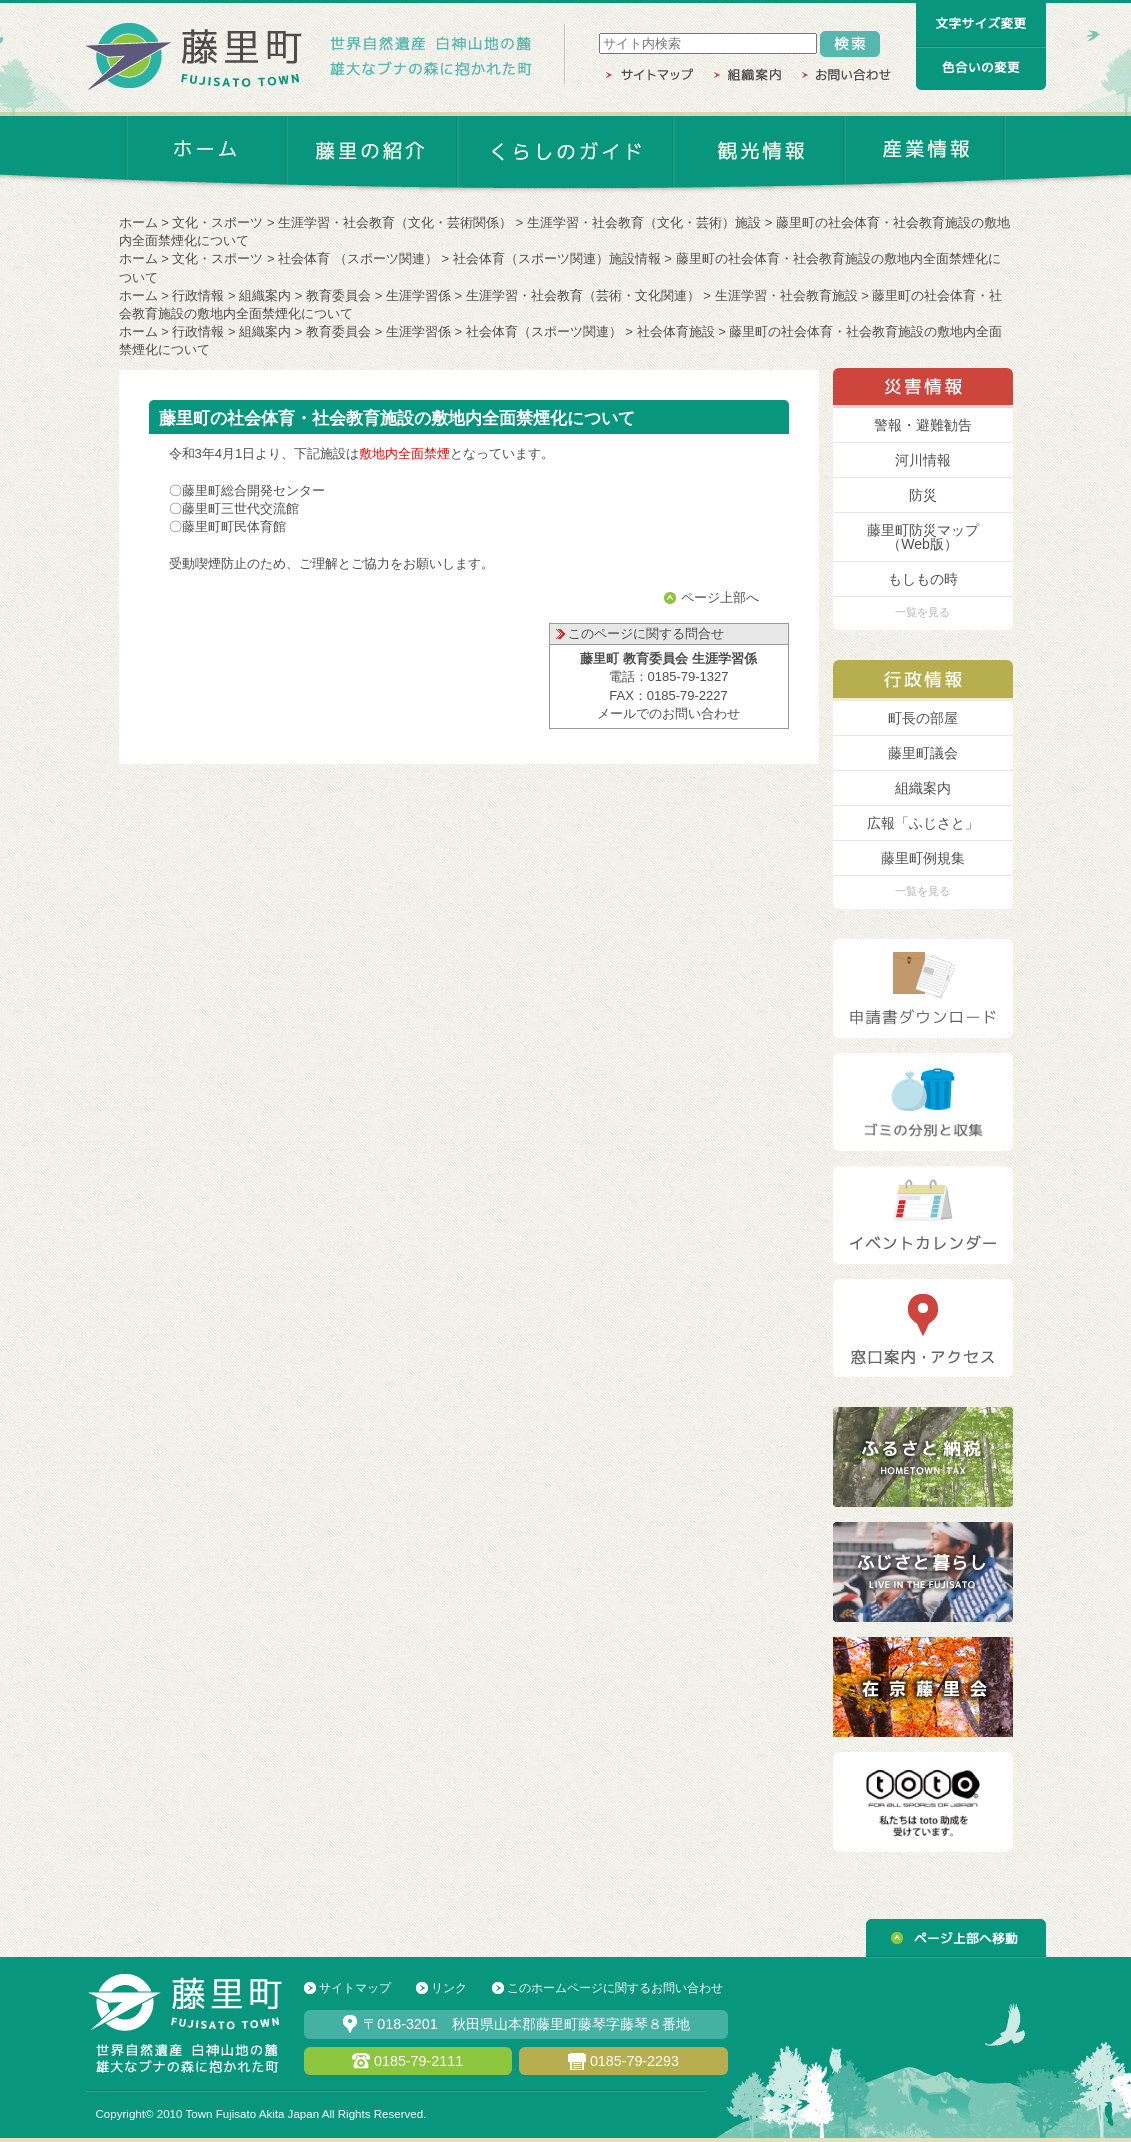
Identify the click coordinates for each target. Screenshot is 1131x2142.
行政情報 (198, 295)
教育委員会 (338, 295)
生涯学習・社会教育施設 (786, 295)
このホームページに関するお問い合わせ (615, 1988)
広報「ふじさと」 (923, 823)
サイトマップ (355, 1988)
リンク (449, 1988)
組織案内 (265, 295)
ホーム (138, 222)
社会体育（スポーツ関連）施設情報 (557, 258)
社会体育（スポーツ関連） (544, 331)
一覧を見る (922, 612)
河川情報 (923, 460)
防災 (923, 495)
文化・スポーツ (217, 222)
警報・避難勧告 (923, 425)
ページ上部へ (720, 597)
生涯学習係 (418, 295)
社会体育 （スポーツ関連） (358, 258)
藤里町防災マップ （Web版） (923, 537)
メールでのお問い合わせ (668, 713)
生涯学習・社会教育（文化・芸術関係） (395, 222)
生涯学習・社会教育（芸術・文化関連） (583, 295)
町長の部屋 (923, 718)
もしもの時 (923, 579)
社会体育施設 (676, 331)
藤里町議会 (923, 753)
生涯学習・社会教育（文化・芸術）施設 (644, 222)
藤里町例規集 (923, 858)
